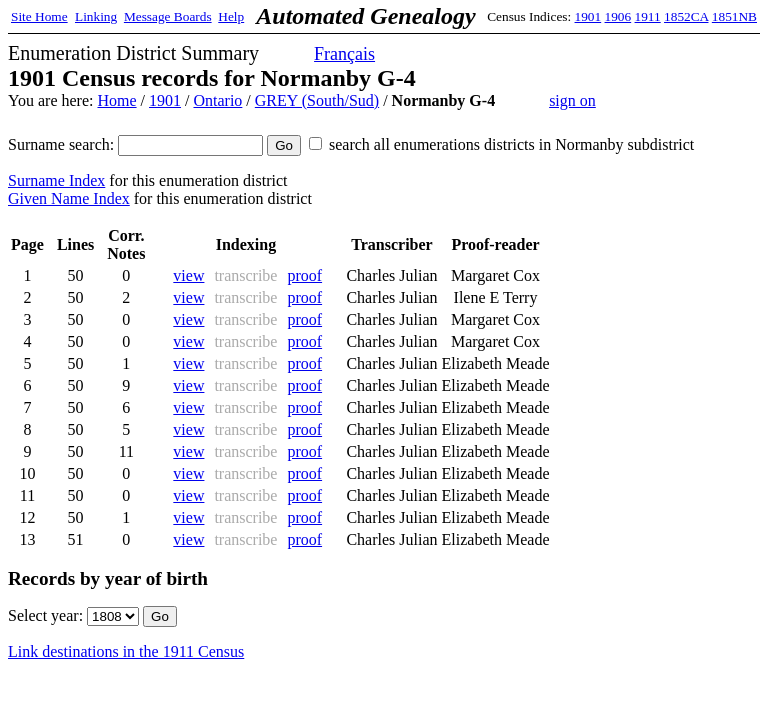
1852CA (686, 16)
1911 (648, 16)
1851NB (734, 16)
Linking (96, 16)
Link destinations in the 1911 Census (126, 651)
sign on (572, 100)
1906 (618, 16)
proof (304, 275)
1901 (588, 16)
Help (231, 16)
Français (344, 54)
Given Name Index (69, 198)
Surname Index (56, 180)
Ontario (217, 100)
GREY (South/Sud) (317, 100)
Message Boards (168, 16)
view (188, 275)
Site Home (39, 16)
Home (116, 100)
